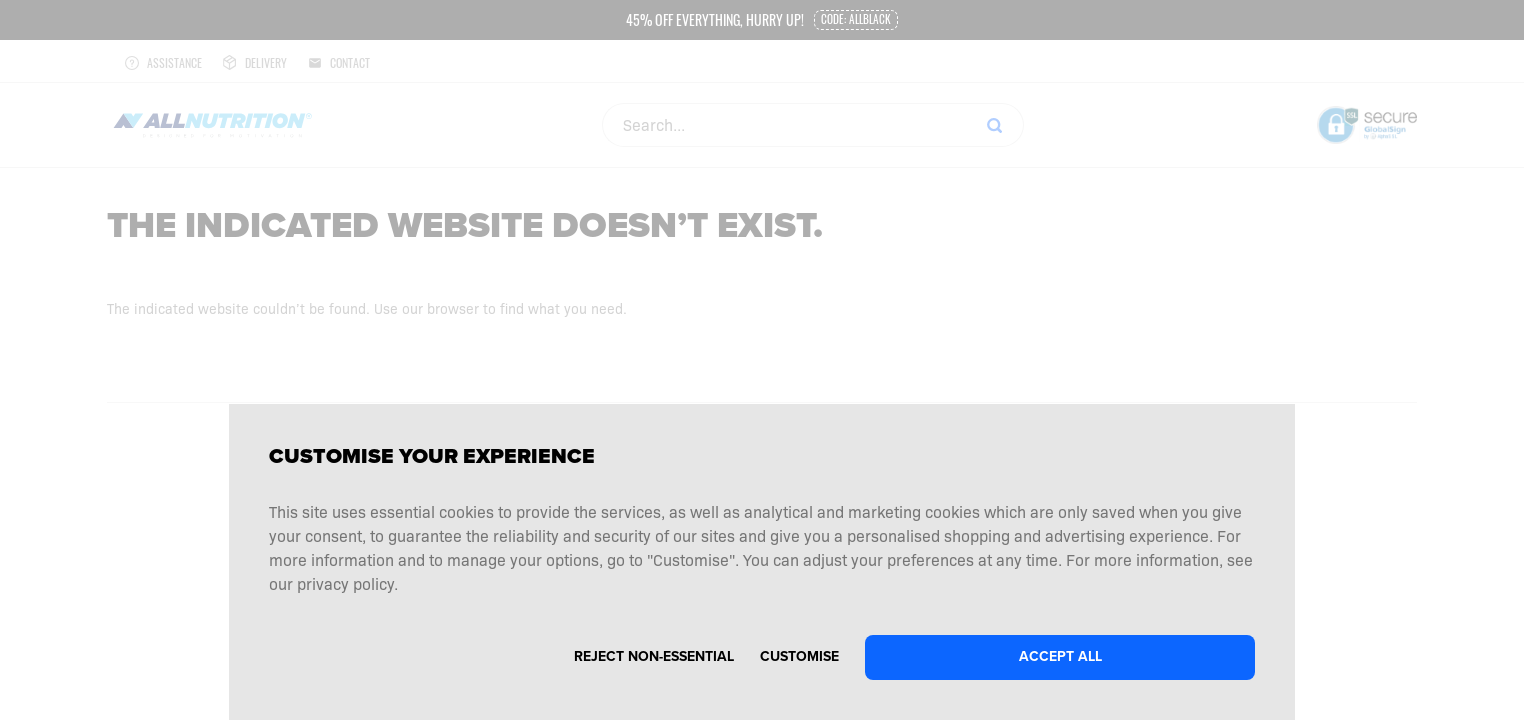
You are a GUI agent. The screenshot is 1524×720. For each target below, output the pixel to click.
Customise (799, 656)
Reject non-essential (654, 656)
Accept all (1060, 656)
